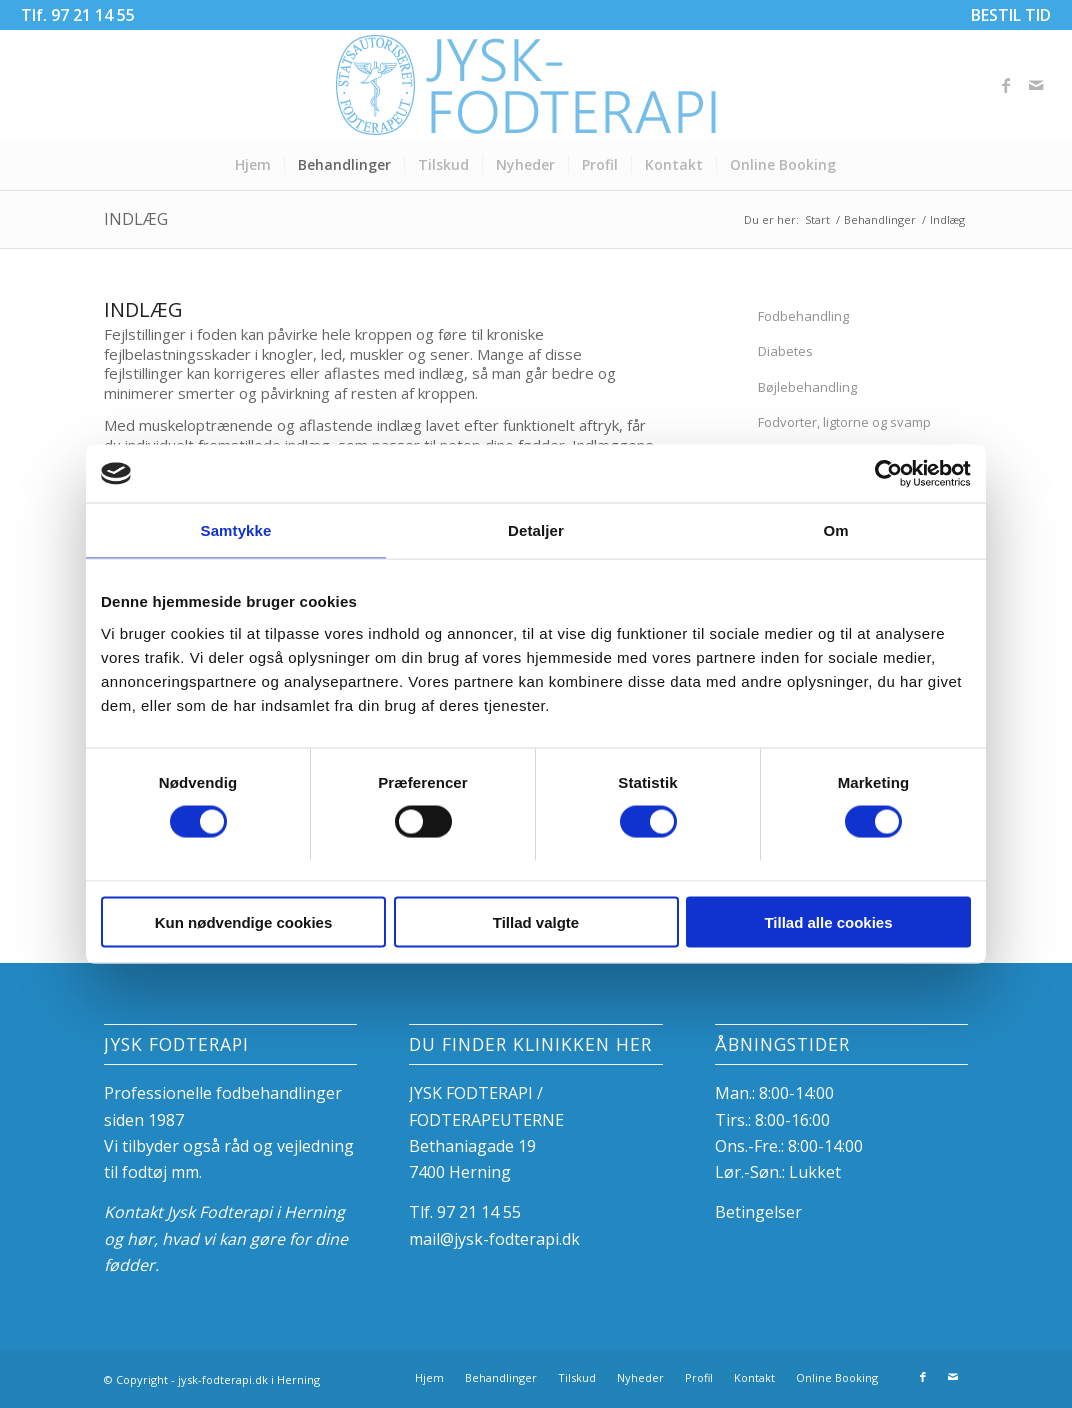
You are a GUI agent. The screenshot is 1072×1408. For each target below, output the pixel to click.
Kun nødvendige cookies (244, 922)
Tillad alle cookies (828, 922)
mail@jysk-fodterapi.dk (494, 1239)
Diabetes (785, 351)
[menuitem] (1006, 15)
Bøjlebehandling (807, 387)
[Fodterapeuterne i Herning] (536, 85)
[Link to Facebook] (1006, 85)
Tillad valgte (536, 922)
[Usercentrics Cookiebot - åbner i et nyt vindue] (883, 474)
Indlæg (136, 219)
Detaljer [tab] (536, 531)
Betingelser (758, 1212)
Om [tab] (835, 531)
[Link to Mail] (1036, 85)
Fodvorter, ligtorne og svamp (844, 422)
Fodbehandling (803, 316)
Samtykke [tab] (236, 531)
